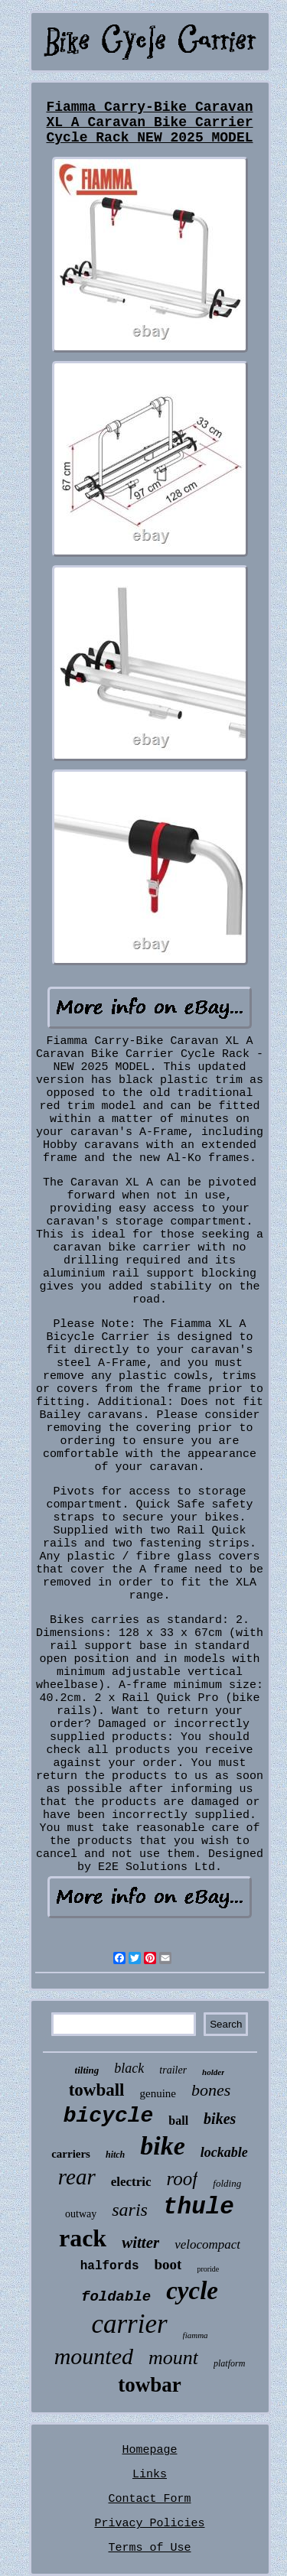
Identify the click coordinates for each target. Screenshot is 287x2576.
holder (213, 2072)
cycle (192, 2290)
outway (80, 2214)
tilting (87, 2070)
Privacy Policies (149, 2523)
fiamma (195, 2335)
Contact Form (149, 2499)
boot (168, 2264)
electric (131, 2181)
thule (198, 2207)
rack (82, 2238)
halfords (109, 2266)
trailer (173, 2070)
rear (77, 2177)
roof (182, 2178)
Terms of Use (149, 2548)
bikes (220, 2118)
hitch (115, 2154)
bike (162, 2146)
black (129, 2068)
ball (178, 2120)
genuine (158, 2093)
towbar (149, 2384)
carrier (129, 2324)
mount (173, 2358)
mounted (93, 2356)
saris (130, 2210)
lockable (224, 2152)
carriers (70, 2154)
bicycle (109, 2116)
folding (227, 2183)
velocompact (207, 2244)
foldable (116, 2296)
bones (210, 2090)
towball (97, 2090)
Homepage (149, 2450)
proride (208, 2269)
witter (140, 2242)
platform (229, 2363)
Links (149, 2474)
